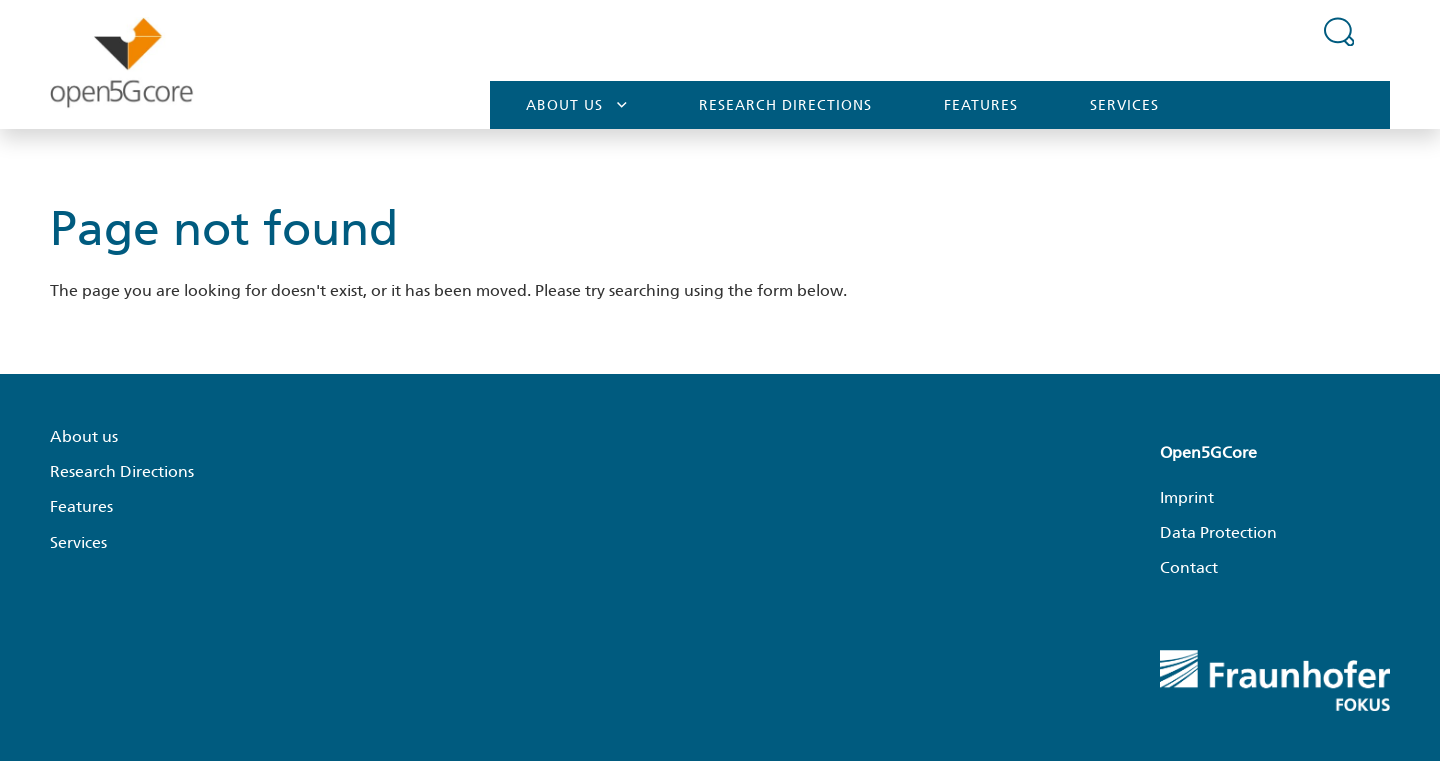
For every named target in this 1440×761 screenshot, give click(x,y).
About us (576, 104)
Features (981, 105)
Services (1124, 105)
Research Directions (785, 105)
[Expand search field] (1339, 31)
